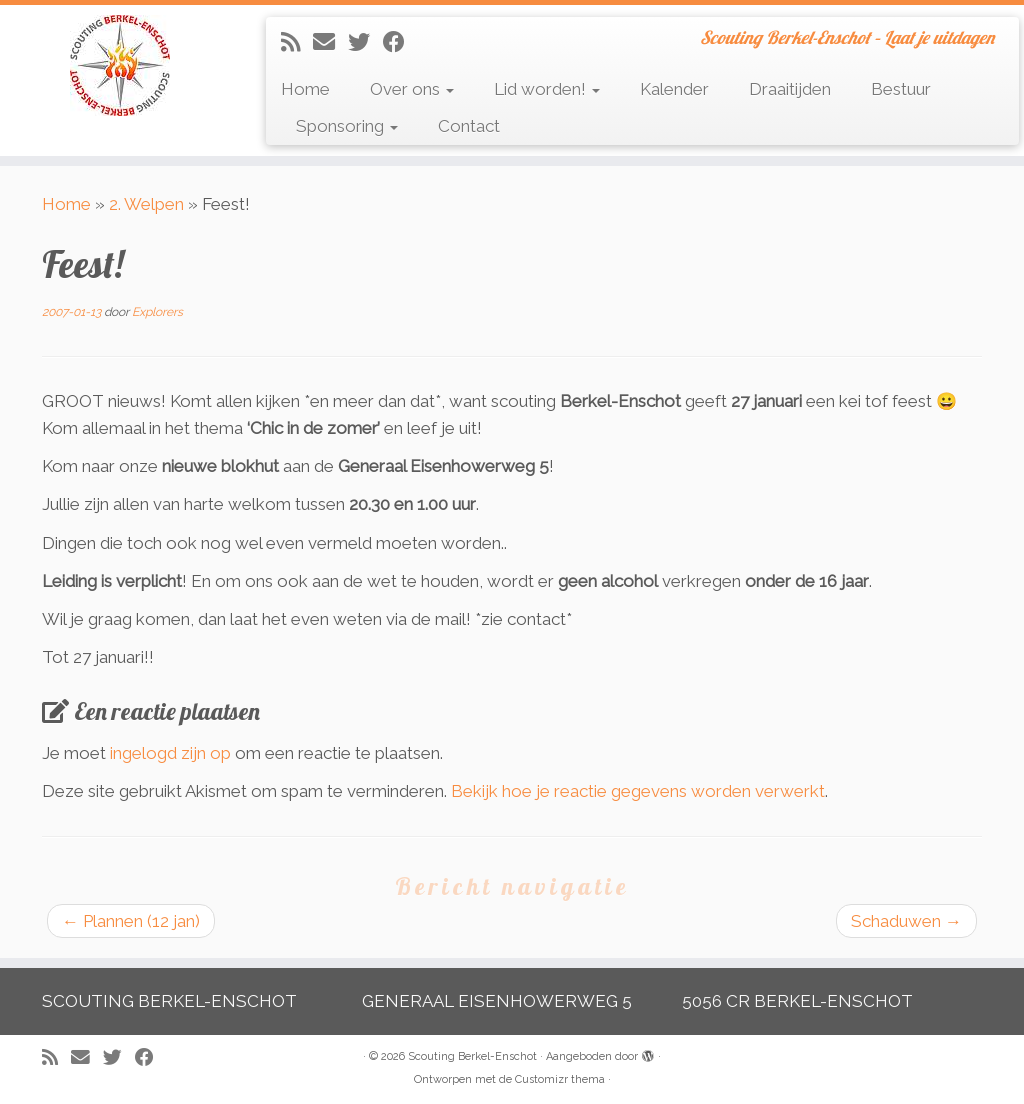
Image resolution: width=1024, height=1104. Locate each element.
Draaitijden (790, 89)
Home (305, 89)
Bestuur (901, 89)
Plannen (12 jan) (131, 921)
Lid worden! (547, 89)
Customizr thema (560, 1079)
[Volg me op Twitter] (365, 42)
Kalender (674, 89)
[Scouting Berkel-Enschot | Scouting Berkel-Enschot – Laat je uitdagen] (120, 65)
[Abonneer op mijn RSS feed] (297, 42)
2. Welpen (146, 204)
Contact (469, 126)
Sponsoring (347, 126)
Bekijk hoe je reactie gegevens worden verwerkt (638, 791)
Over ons (412, 89)
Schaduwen (906, 921)
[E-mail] (330, 42)
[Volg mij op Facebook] (400, 42)
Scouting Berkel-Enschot (472, 1056)
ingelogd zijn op (170, 753)
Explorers (157, 312)
